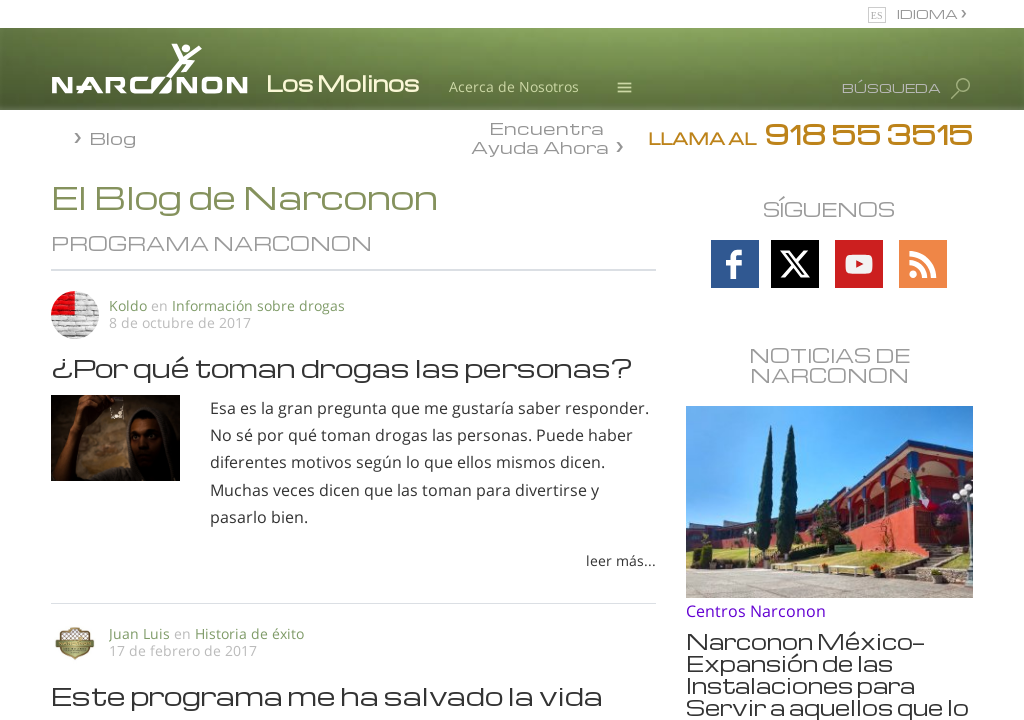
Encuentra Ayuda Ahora (540, 136)
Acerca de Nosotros (514, 86)
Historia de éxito (249, 633)
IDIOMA (929, 13)
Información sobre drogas (258, 305)
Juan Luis (139, 633)
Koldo (128, 305)
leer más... (621, 560)
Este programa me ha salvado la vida (327, 695)
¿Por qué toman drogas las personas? (342, 367)
